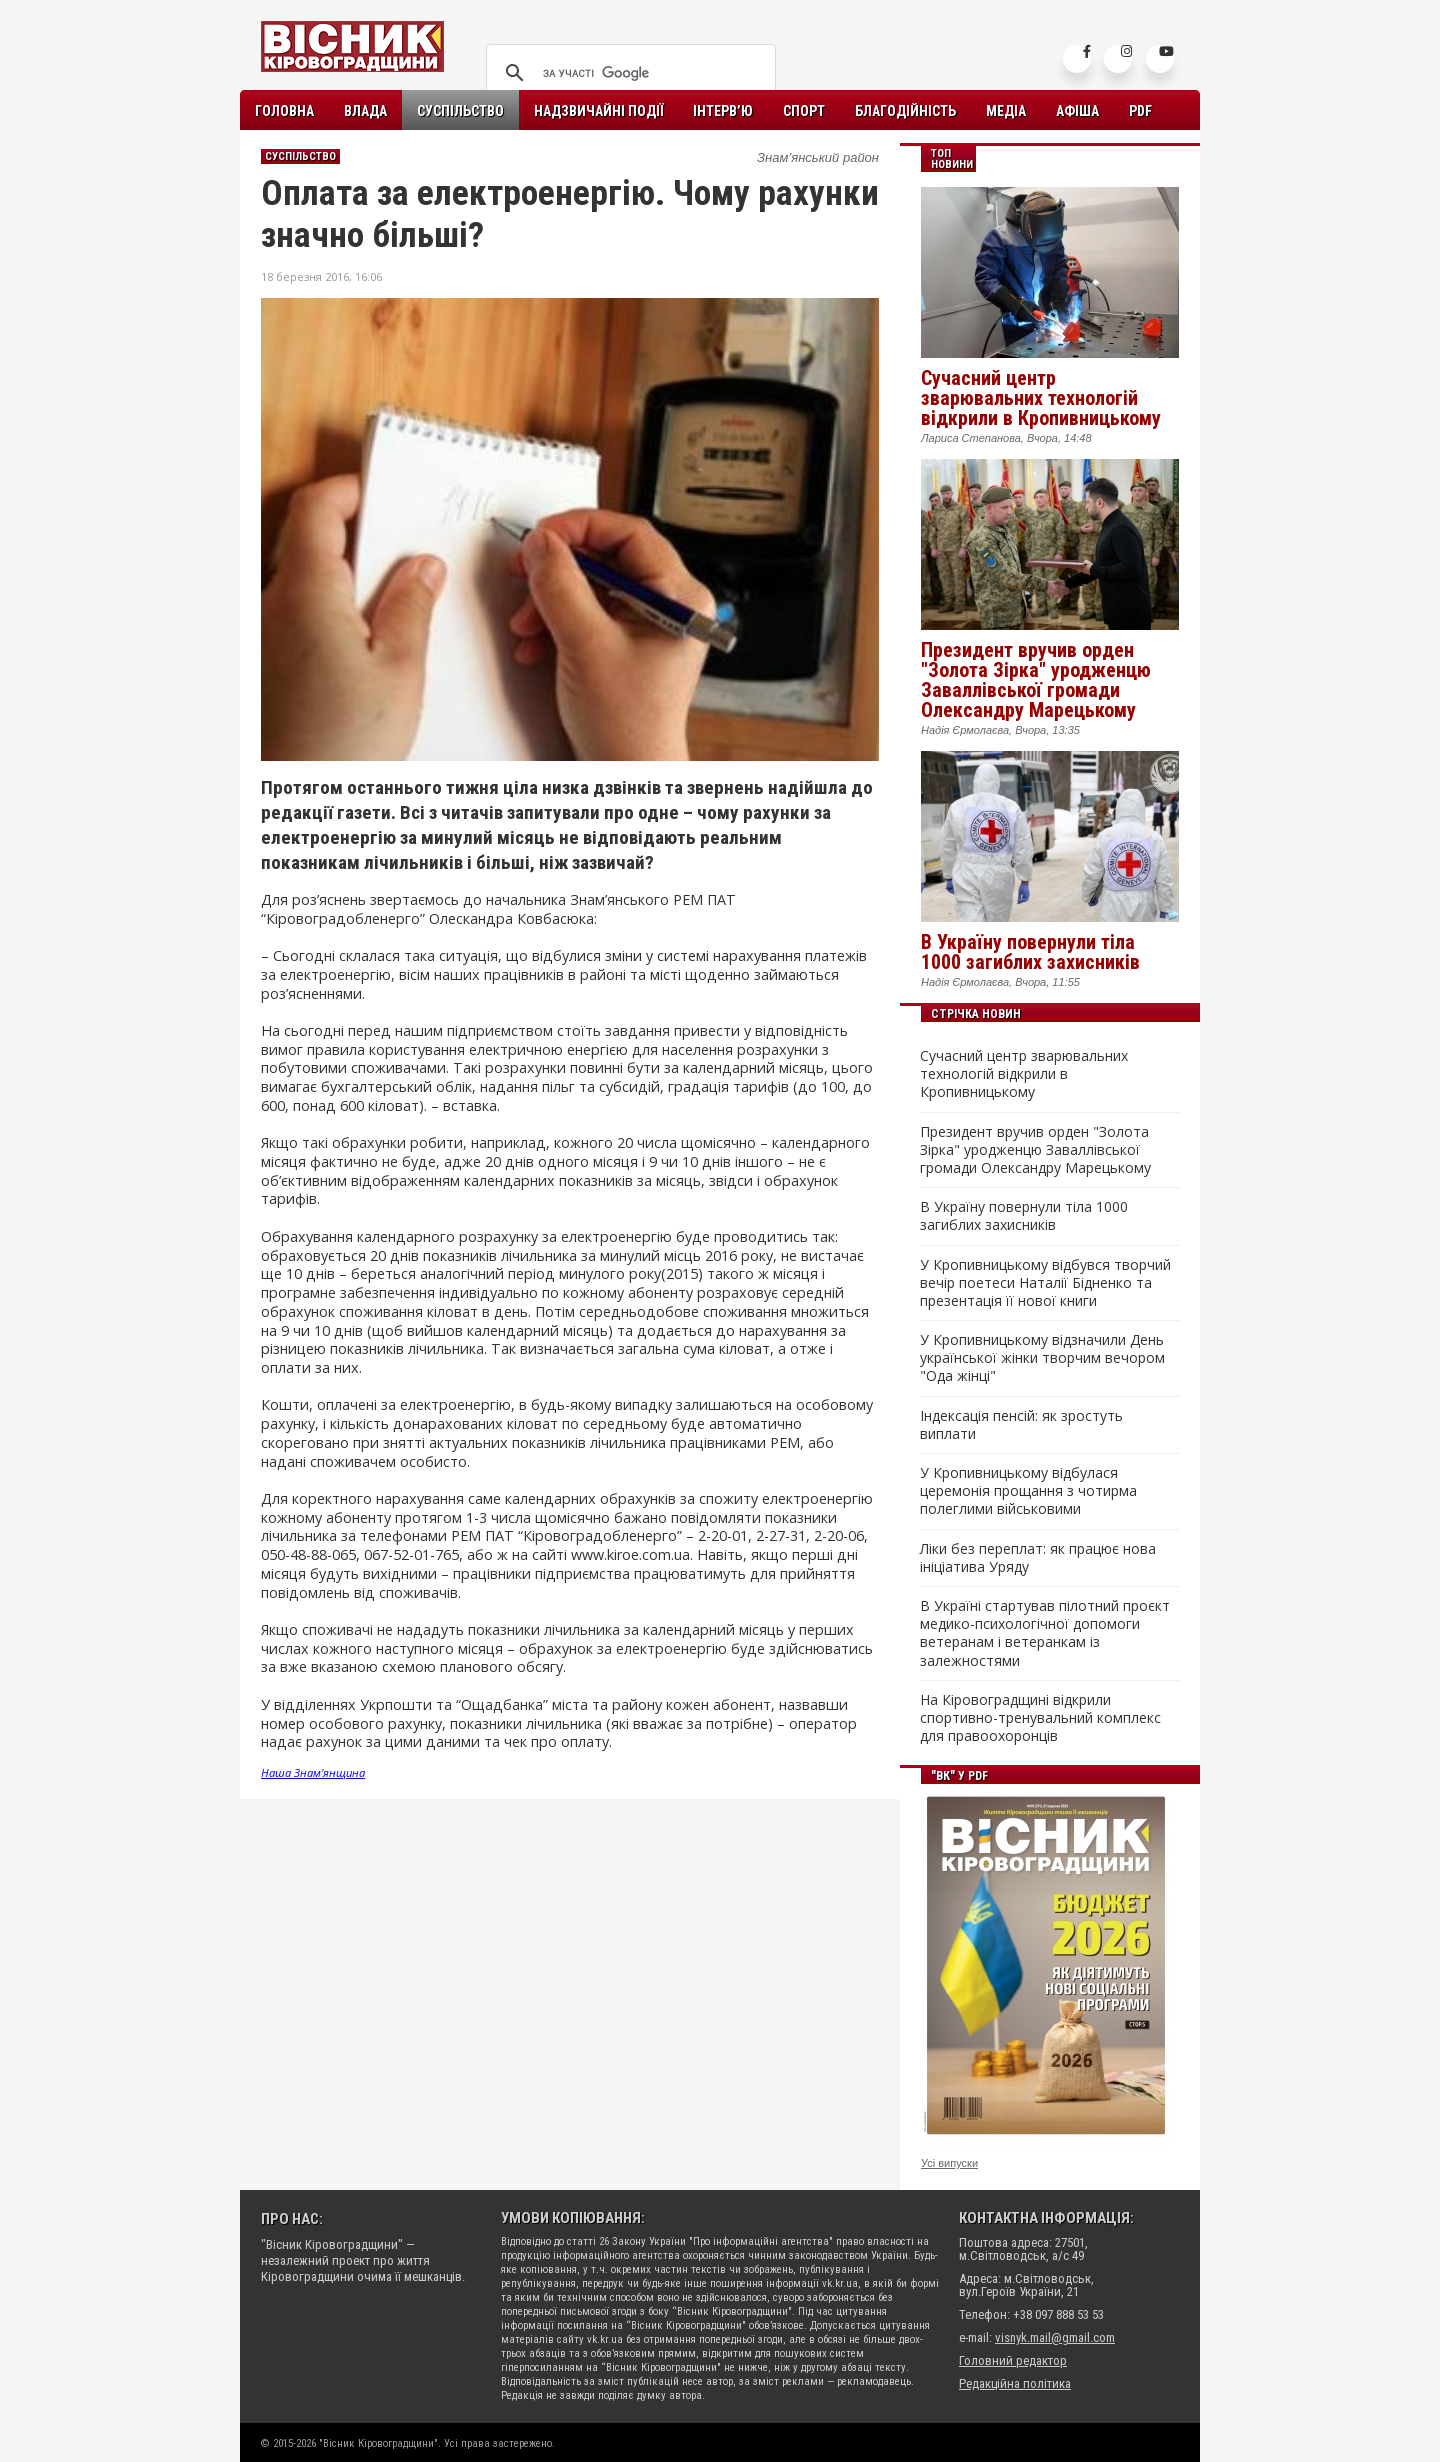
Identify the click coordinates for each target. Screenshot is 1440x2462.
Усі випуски (949, 2163)
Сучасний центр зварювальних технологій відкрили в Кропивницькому (1041, 398)
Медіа (1006, 111)
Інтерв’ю (723, 111)
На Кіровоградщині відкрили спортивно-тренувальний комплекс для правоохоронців (1040, 1718)
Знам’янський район (818, 157)
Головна (284, 111)
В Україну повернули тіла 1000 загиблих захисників (1030, 952)
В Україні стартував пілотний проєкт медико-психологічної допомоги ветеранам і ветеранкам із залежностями (1045, 1633)
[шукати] (628, 73)
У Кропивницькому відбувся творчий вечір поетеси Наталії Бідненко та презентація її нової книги (1045, 1283)
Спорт (804, 111)
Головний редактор (1013, 2360)
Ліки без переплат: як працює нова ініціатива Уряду (1038, 1558)
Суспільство (460, 111)
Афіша (1077, 111)
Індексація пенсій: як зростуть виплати (1021, 1425)
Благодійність (905, 111)
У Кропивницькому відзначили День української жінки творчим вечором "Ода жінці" (1042, 1358)
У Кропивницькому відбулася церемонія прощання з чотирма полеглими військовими (1028, 1491)
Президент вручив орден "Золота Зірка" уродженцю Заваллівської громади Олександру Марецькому (1036, 680)
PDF (1140, 111)
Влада (365, 111)
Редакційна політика (1015, 2383)
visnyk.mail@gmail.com (1055, 2337)
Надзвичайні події (598, 111)
